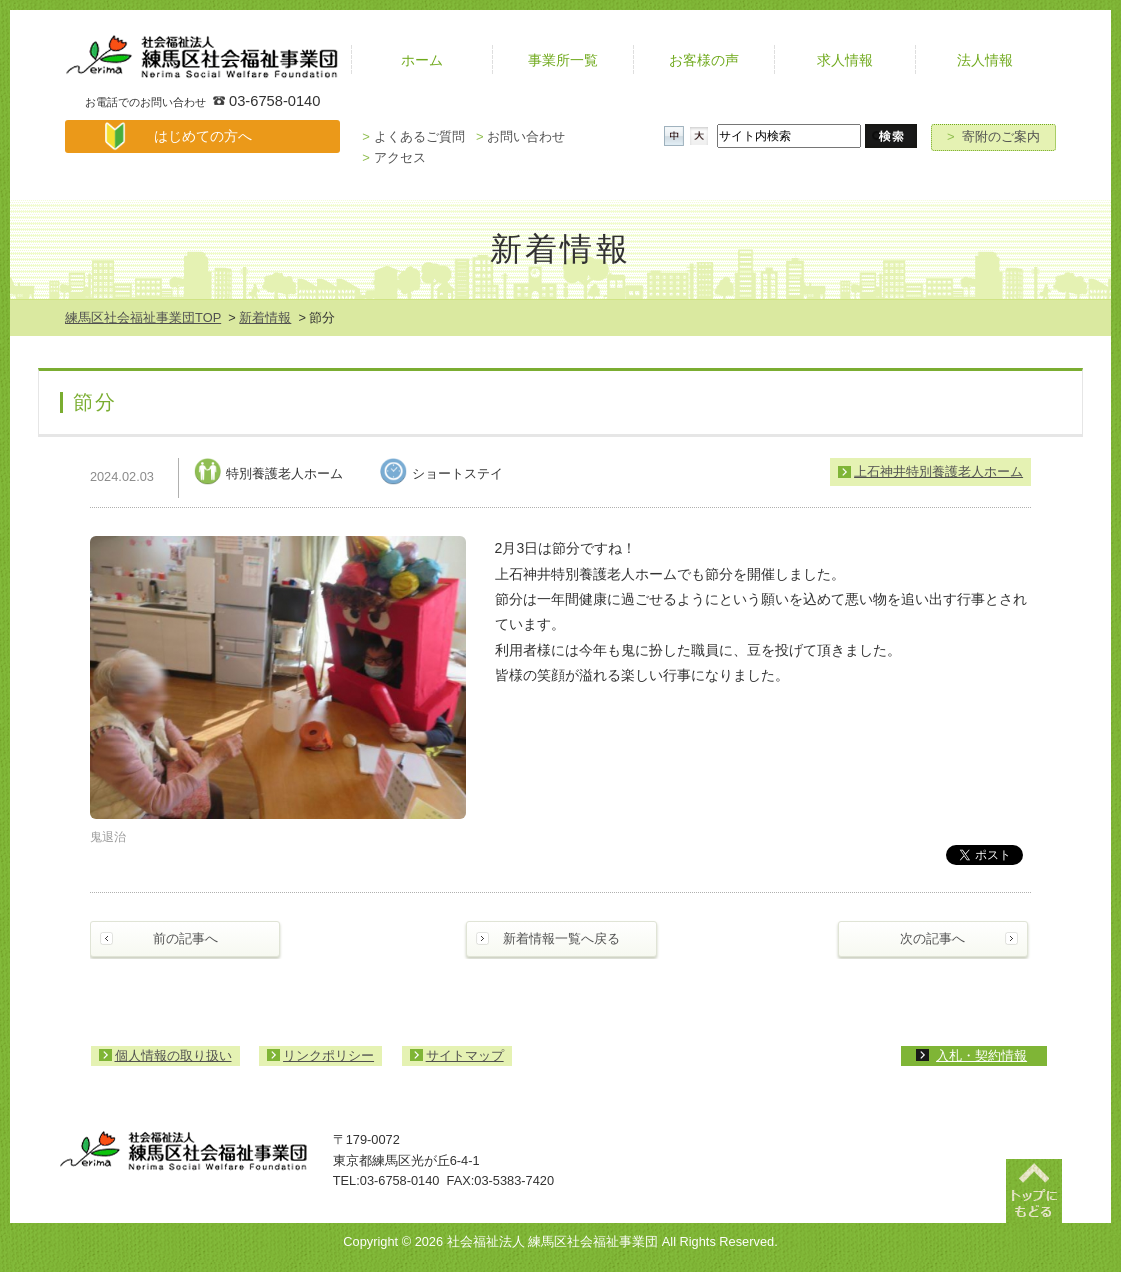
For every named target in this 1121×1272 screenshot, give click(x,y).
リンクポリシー (328, 1055)
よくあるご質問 (413, 136)
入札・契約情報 (981, 1055)
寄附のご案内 (993, 136)
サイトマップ (465, 1055)
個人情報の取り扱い (173, 1055)
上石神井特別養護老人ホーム (938, 471)
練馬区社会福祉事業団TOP (143, 317)
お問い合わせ (520, 136)
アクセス (393, 157)
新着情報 (265, 317)
